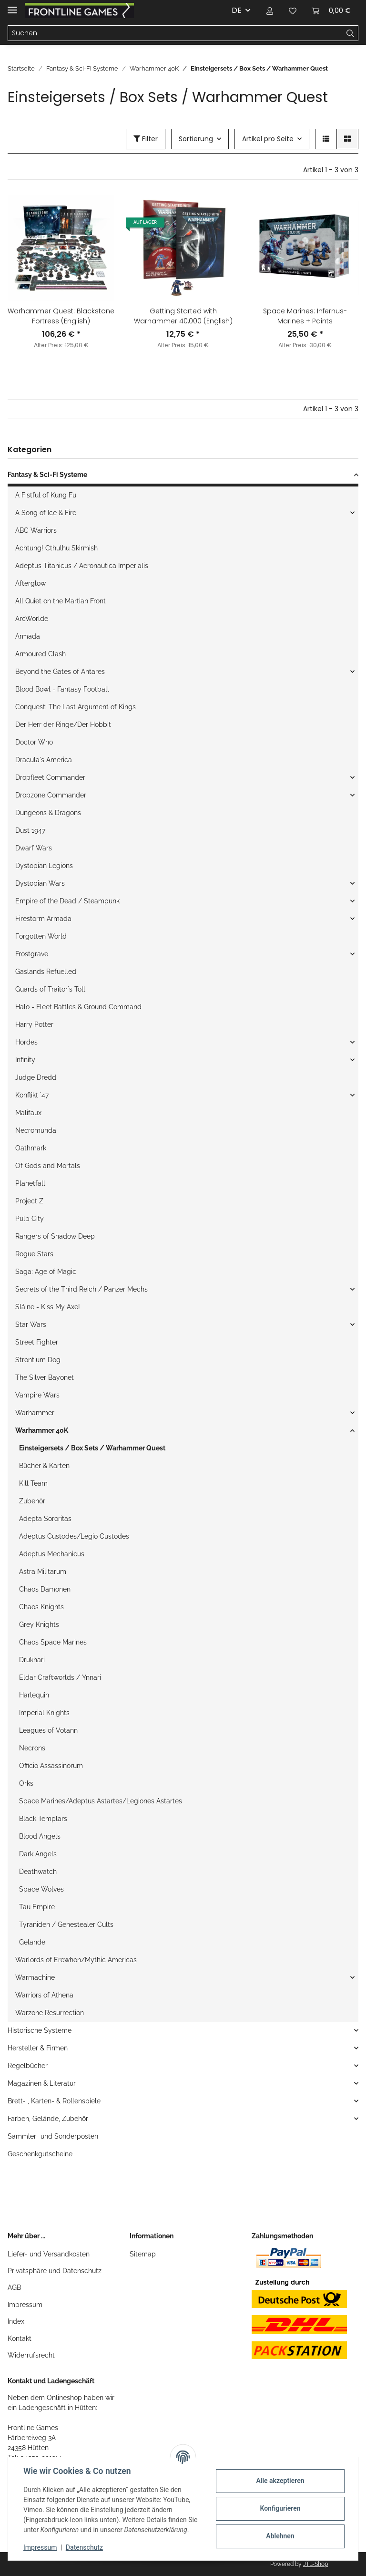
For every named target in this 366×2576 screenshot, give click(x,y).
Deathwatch (38, 1871)
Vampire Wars (37, 1395)
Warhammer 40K (41, 1430)
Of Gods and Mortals (47, 1165)
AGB (14, 2287)
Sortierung (196, 139)
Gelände (32, 1942)
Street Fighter (36, 1342)
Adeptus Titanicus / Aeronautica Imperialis (81, 565)
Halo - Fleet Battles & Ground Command (78, 1007)
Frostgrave (31, 954)
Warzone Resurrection (49, 2013)
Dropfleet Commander (50, 777)
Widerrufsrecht (31, 2355)
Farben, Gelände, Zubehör (48, 2118)
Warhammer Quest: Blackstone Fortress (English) (61, 316)
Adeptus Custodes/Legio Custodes (74, 1536)
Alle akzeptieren (280, 2480)
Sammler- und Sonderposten (53, 2136)
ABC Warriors (36, 530)
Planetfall (30, 1183)
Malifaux (28, 1113)
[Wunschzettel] (292, 10)
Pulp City (29, 1218)
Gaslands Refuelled (45, 971)
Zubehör (32, 1501)
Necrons (32, 1748)
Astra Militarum (42, 1571)
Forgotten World (41, 936)
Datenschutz (84, 2547)
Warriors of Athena (44, 1995)
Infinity (25, 1060)
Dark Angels (38, 1854)
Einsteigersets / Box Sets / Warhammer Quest (92, 1448)
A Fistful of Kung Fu (45, 495)
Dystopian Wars (40, 883)
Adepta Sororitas (45, 1518)
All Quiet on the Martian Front (60, 601)
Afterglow (30, 583)
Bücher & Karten (44, 1465)
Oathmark (30, 1148)
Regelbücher (28, 2065)
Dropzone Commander (50, 795)
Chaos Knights (41, 1607)
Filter (145, 139)
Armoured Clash (40, 654)
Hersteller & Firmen (38, 2048)
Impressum (25, 2304)
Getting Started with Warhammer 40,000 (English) (183, 316)
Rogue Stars (34, 1254)
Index (16, 2321)
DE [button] (237, 10)
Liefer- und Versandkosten (49, 2254)
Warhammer (34, 1413)
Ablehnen (280, 2536)
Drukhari (32, 1660)
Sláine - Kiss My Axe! (47, 1307)
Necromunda (35, 1130)
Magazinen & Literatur (42, 2083)
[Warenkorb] (331, 10)
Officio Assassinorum (51, 1765)
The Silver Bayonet (44, 1377)
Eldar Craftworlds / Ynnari (60, 1677)
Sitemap (143, 2254)
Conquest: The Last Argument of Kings (75, 707)
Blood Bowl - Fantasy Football (62, 689)
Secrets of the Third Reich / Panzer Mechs (81, 1289)
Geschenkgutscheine (40, 2154)
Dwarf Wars (33, 848)
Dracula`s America (43, 760)
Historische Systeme (39, 2030)
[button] (269, 10)
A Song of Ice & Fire (45, 513)
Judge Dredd (35, 1077)
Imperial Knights (44, 1713)
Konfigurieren (280, 2508)
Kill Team (33, 1483)
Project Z (29, 1201)
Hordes (26, 1042)
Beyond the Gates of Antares (60, 671)
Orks (26, 1783)
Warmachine (35, 1977)
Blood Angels (40, 1836)
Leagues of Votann (48, 1730)
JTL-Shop (315, 2564)
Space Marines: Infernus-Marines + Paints (305, 316)
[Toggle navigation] (12, 6)
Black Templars (43, 1818)
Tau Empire (37, 1907)
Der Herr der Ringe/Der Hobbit (63, 724)
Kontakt (19, 2338)
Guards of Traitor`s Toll (50, 989)
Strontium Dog (38, 1360)
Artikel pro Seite (268, 139)
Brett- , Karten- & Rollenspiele (54, 2101)
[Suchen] (175, 33)
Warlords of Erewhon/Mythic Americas (76, 1960)
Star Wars (30, 1324)
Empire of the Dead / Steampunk (67, 901)
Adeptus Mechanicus (51, 1554)
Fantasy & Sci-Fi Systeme (47, 474)
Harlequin (34, 1695)
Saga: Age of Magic (45, 1271)
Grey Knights (39, 1624)
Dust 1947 (30, 830)
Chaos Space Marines (53, 1642)
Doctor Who (34, 742)
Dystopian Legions (44, 865)
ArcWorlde (31, 618)
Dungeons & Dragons (48, 813)
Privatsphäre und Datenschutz (55, 2271)
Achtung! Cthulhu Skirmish (56, 548)
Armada (27, 636)
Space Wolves (41, 1889)
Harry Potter (34, 1024)
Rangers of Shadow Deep (55, 1236)
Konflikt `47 (32, 1095)
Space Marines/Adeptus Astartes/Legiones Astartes (100, 1801)
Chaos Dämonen (45, 1589)
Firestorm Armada (43, 918)
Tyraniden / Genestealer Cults (66, 1924)
